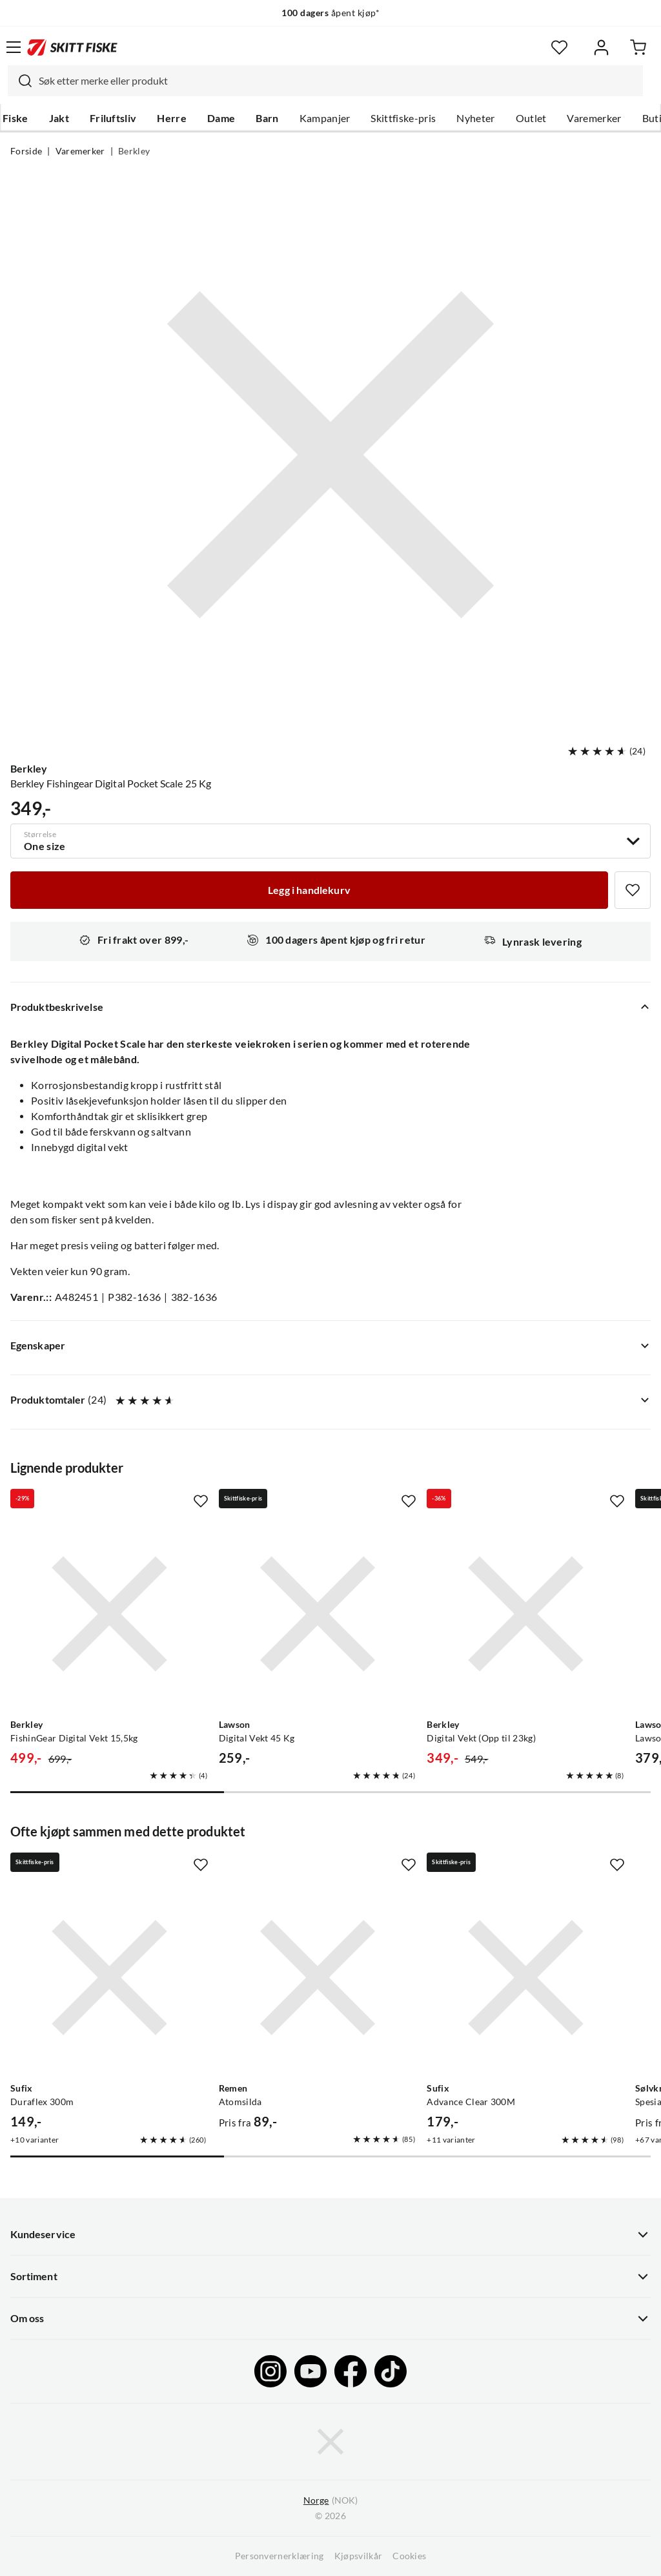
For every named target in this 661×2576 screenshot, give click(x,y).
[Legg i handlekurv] (309, 890)
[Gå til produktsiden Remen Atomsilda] (318, 1977)
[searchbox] (337, 80)
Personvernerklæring (279, 2556)
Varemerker (594, 118)
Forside (26, 151)
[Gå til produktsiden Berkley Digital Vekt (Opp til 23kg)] (526, 1614)
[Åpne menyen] (13, 47)
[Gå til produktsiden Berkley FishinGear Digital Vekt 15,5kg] (109, 1614)
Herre (172, 118)
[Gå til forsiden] (72, 47)
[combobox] (325, 80)
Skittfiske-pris (403, 118)
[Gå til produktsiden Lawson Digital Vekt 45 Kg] (318, 1614)
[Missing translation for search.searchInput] (20, 80)
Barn (267, 118)
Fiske (15, 118)
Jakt (59, 118)
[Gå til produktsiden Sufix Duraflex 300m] (109, 1977)
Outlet (531, 118)
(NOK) (330, 2501)
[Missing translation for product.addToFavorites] (633, 890)
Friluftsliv (113, 118)
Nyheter (475, 118)
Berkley (134, 151)
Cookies (409, 2556)
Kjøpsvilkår (358, 2556)
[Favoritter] (559, 47)
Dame (221, 118)
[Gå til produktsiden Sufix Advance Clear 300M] (526, 1977)
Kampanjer (325, 118)
